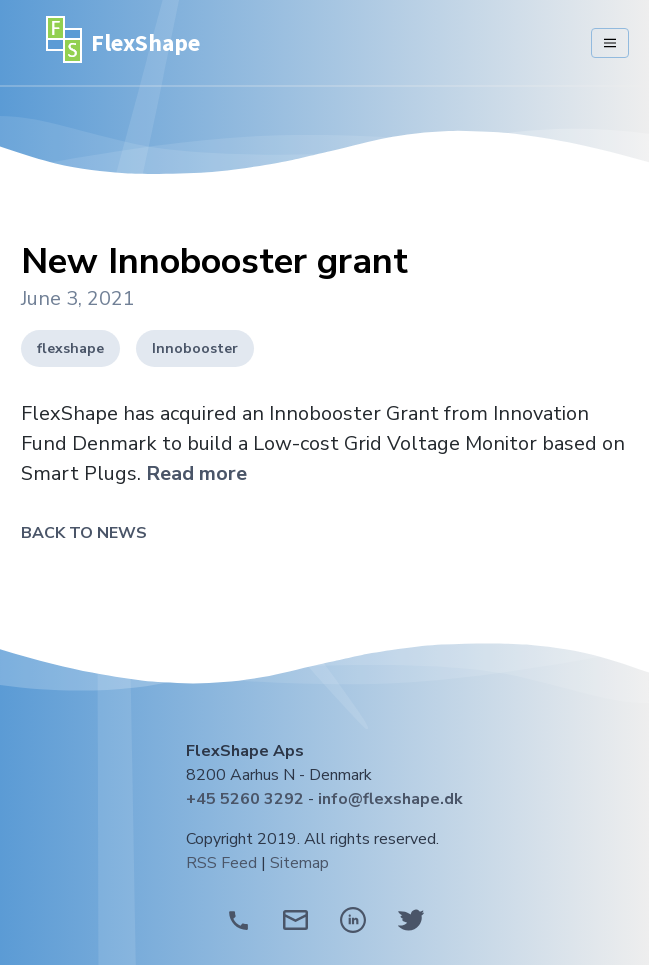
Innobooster (195, 348)
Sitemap (299, 863)
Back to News (84, 533)
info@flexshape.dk (390, 799)
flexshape (70, 348)
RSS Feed (221, 863)
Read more (196, 473)
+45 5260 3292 (245, 799)
